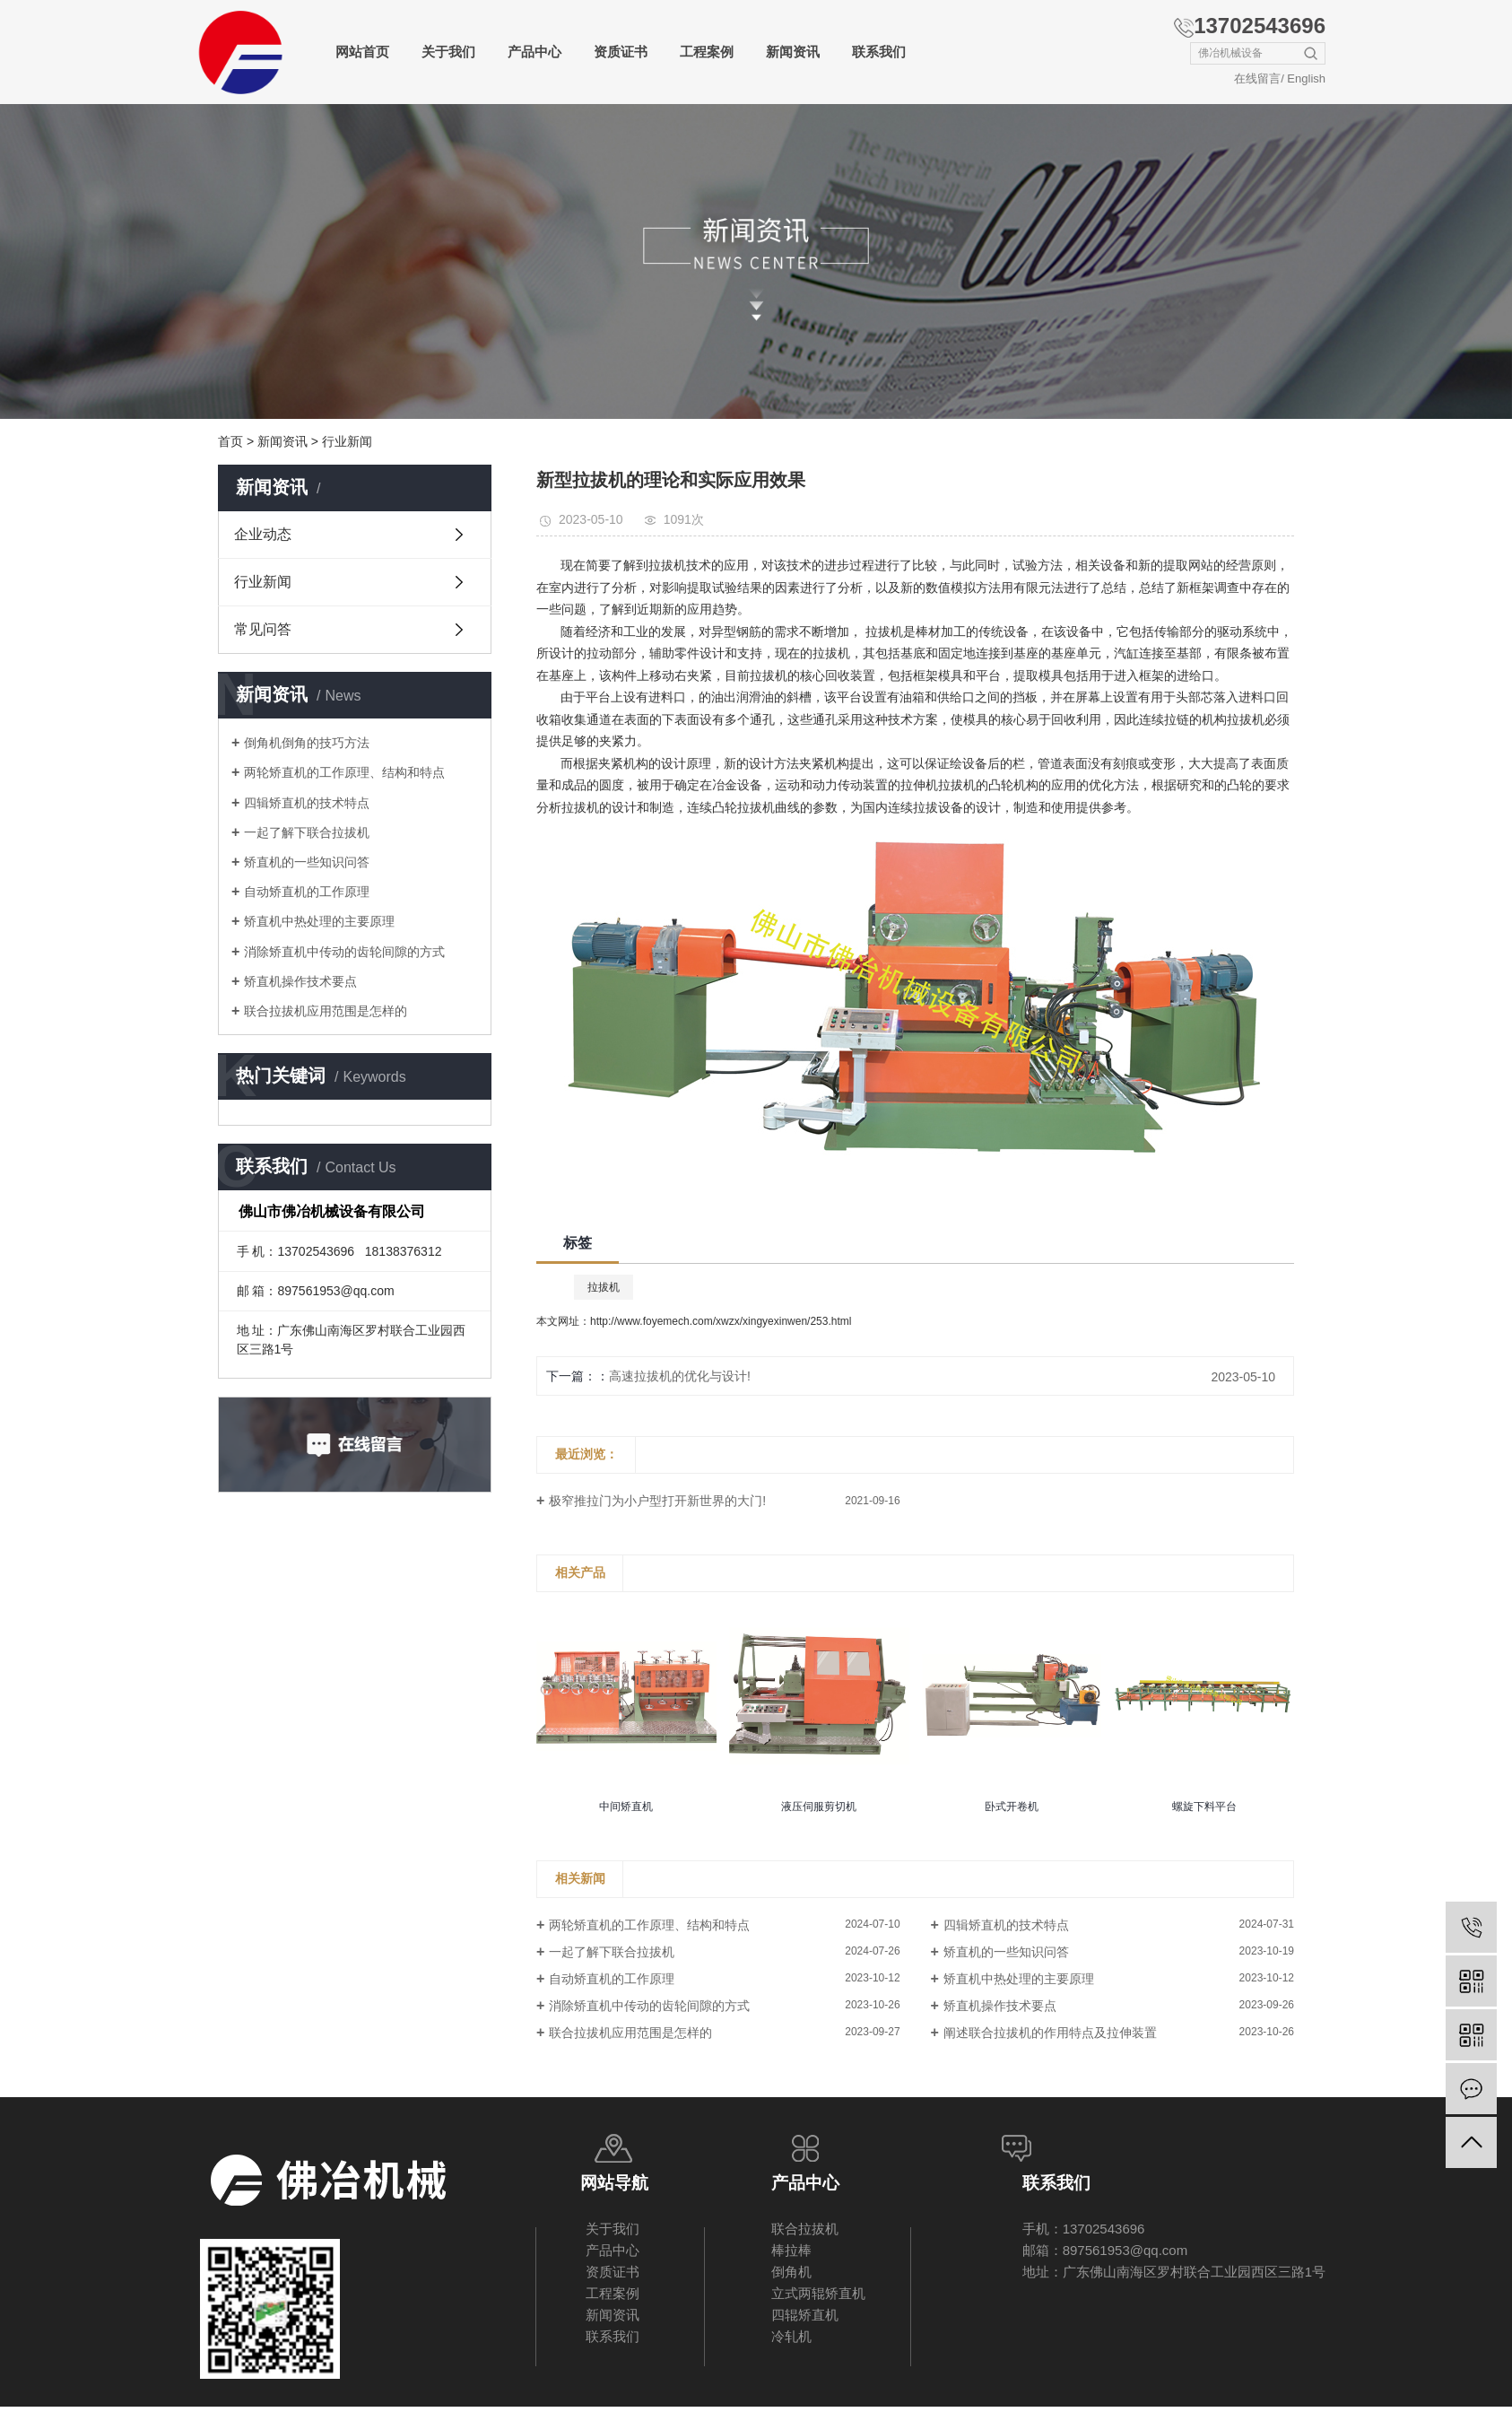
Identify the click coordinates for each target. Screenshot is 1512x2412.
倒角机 (791, 2271)
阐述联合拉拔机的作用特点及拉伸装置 (1050, 2032)
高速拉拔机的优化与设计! (680, 1376)
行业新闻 (347, 441)
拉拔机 (603, 1287)
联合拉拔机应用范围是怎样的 (325, 1011)
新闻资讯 (793, 51)
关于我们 (448, 51)
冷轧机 (791, 2336)
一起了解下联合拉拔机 (306, 832)
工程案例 (707, 51)
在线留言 (1257, 78)
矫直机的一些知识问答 (306, 862)
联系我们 (879, 51)
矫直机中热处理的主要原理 (319, 921)
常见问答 (262, 629)
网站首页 (362, 51)
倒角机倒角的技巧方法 (306, 743)
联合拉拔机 (805, 2228)
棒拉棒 (791, 2250)
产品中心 (534, 51)
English (1306, 78)
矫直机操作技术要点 (300, 981)
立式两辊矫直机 (818, 2293)
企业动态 (262, 534)
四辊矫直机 (805, 2314)
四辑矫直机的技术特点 (306, 803)
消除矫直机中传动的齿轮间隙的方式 (344, 952)
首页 (230, 441)
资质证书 (620, 51)
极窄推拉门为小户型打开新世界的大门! (657, 1500)
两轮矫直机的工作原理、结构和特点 (344, 772)
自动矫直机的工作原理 (306, 891)
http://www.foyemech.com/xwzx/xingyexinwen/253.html (720, 1321)
